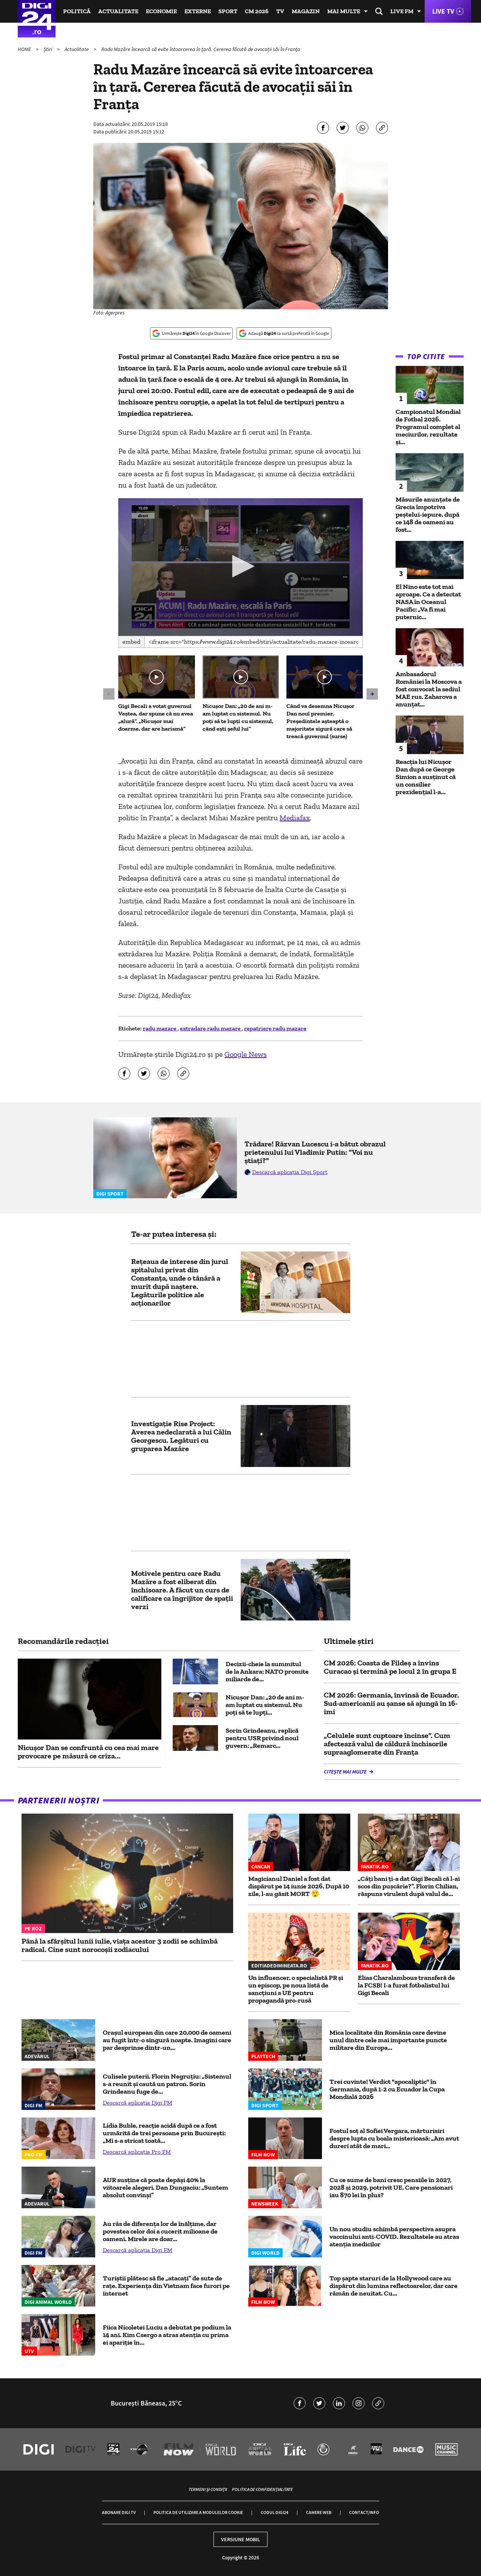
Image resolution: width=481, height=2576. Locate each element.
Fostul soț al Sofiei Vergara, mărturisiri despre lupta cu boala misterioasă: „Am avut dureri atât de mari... (394, 2138)
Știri (48, 49)
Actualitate (118, 11)
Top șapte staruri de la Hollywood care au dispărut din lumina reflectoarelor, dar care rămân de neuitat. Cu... (393, 2285)
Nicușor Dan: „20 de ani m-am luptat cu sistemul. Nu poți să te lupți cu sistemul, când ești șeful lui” (238, 717)
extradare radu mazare (211, 1028)
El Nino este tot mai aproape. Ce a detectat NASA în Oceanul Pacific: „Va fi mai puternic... (428, 601)
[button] (240, 566)
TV (280, 11)
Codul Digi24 (274, 2512)
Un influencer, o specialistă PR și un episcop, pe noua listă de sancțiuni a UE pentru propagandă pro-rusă (295, 1988)
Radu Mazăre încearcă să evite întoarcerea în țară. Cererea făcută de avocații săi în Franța (200, 49)
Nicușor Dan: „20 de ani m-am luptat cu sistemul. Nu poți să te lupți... (265, 1704)
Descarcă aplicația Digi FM (137, 2102)
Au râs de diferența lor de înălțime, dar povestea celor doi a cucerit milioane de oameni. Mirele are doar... (160, 2231)
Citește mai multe (346, 1771)
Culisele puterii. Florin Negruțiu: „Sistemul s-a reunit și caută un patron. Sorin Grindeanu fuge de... (167, 2084)
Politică (77, 11)
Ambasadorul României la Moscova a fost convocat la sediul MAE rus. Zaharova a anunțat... (429, 689)
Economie (161, 11)
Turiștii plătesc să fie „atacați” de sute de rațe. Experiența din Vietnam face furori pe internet (166, 2285)
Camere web (318, 2512)
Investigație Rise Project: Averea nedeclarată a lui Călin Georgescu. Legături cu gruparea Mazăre (181, 1436)
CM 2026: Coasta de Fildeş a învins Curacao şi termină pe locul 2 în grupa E (390, 1667)
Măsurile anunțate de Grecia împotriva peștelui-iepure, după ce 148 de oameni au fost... (428, 514)
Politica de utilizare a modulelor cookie (198, 2512)
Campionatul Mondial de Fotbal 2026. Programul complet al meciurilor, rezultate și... (428, 426)
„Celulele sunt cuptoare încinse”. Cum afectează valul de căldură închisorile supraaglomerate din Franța (387, 1744)
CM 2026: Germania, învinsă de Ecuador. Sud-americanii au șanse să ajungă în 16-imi (391, 1703)
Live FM (401, 11)
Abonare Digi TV (119, 2512)
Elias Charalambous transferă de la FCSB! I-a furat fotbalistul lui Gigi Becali (406, 1985)
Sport (227, 11)
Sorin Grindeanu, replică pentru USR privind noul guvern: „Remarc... (262, 1738)
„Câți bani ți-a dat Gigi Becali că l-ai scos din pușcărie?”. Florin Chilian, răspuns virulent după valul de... (409, 1886)
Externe (197, 11)
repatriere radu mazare (275, 1028)
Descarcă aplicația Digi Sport (290, 1172)
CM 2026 (257, 11)
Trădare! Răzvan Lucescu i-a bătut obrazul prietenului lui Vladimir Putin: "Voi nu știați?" (315, 1152)
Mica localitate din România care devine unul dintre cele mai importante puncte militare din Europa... (388, 2040)
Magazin (306, 11)
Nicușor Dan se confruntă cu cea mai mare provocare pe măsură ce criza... (88, 1751)
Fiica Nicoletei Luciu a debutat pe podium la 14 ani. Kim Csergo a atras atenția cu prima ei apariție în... (167, 2335)
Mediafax (295, 817)
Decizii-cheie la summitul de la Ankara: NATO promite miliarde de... (267, 1671)
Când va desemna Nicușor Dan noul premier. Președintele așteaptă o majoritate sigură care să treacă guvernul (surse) (320, 721)
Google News (245, 1054)
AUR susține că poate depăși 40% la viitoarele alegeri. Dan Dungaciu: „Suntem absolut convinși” (165, 2187)
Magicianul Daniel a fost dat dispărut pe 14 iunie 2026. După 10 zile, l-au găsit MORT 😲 (298, 1886)
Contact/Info (364, 2512)
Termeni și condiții (208, 2489)
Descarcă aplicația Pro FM (137, 2151)
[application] (240, 567)
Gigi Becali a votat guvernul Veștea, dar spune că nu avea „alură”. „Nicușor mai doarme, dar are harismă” (155, 717)
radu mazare (160, 1028)
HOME (25, 49)
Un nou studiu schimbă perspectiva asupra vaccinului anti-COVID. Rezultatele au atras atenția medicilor (394, 2236)
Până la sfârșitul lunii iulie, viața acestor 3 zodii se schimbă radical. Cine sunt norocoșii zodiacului (120, 1945)
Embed (131, 641)
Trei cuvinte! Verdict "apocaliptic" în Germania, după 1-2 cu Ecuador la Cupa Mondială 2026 (387, 2089)
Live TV (443, 11)
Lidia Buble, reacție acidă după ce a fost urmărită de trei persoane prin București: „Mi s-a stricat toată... (164, 2133)
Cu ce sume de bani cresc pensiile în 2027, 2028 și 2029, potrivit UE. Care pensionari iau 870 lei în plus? (391, 2187)
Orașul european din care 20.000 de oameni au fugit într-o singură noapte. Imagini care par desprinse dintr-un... (167, 2040)
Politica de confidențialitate (262, 2489)
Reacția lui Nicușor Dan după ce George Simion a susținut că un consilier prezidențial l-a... (426, 776)
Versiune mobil (240, 2539)
